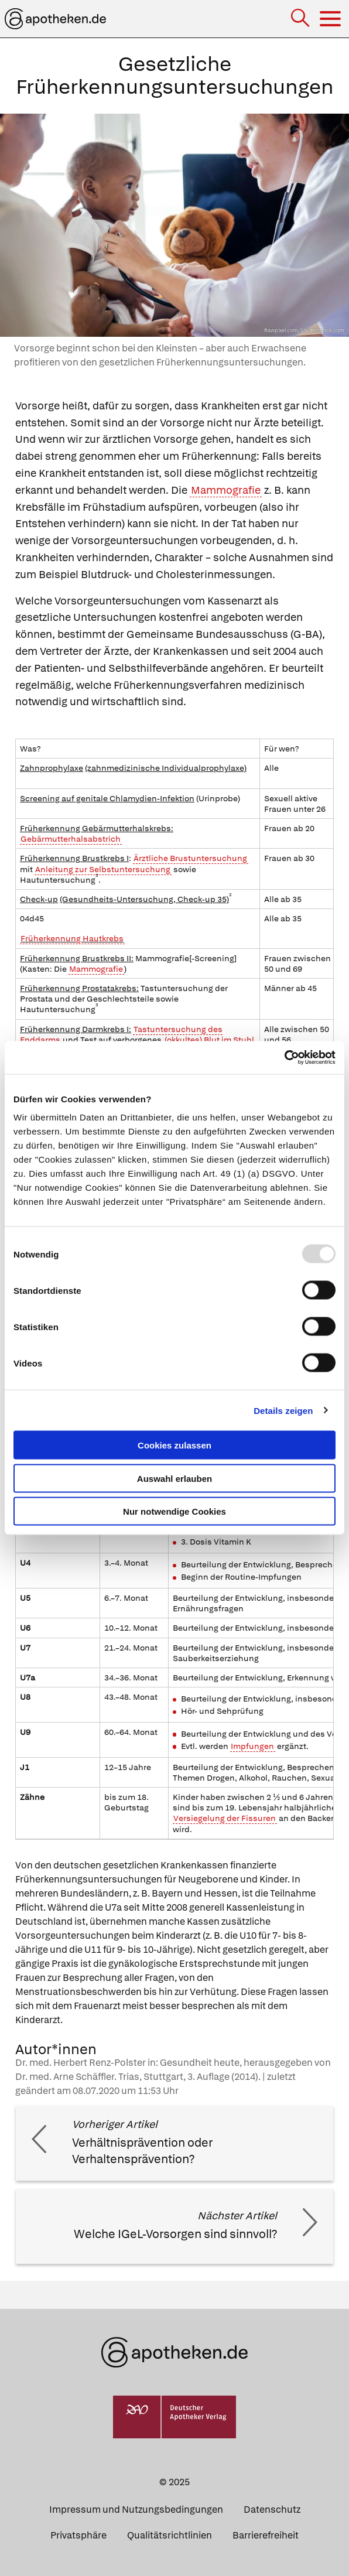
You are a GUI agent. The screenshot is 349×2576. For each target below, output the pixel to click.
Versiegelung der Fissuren (224, 1818)
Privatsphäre (78, 2535)
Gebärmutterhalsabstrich (70, 838)
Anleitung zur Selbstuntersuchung (102, 869)
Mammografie (226, 490)
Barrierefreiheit (265, 2535)
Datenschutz (272, 2509)
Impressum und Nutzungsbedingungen (136, 2509)
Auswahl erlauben (174, 1478)
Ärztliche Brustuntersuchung (190, 858)
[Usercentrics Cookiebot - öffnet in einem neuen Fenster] (284, 1057)
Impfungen (252, 1746)
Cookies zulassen (174, 1445)
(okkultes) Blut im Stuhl (209, 1039)
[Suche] (301, 19)
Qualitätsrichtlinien (169, 2535)
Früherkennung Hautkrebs (72, 938)
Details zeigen (283, 1410)
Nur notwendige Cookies (174, 1511)
